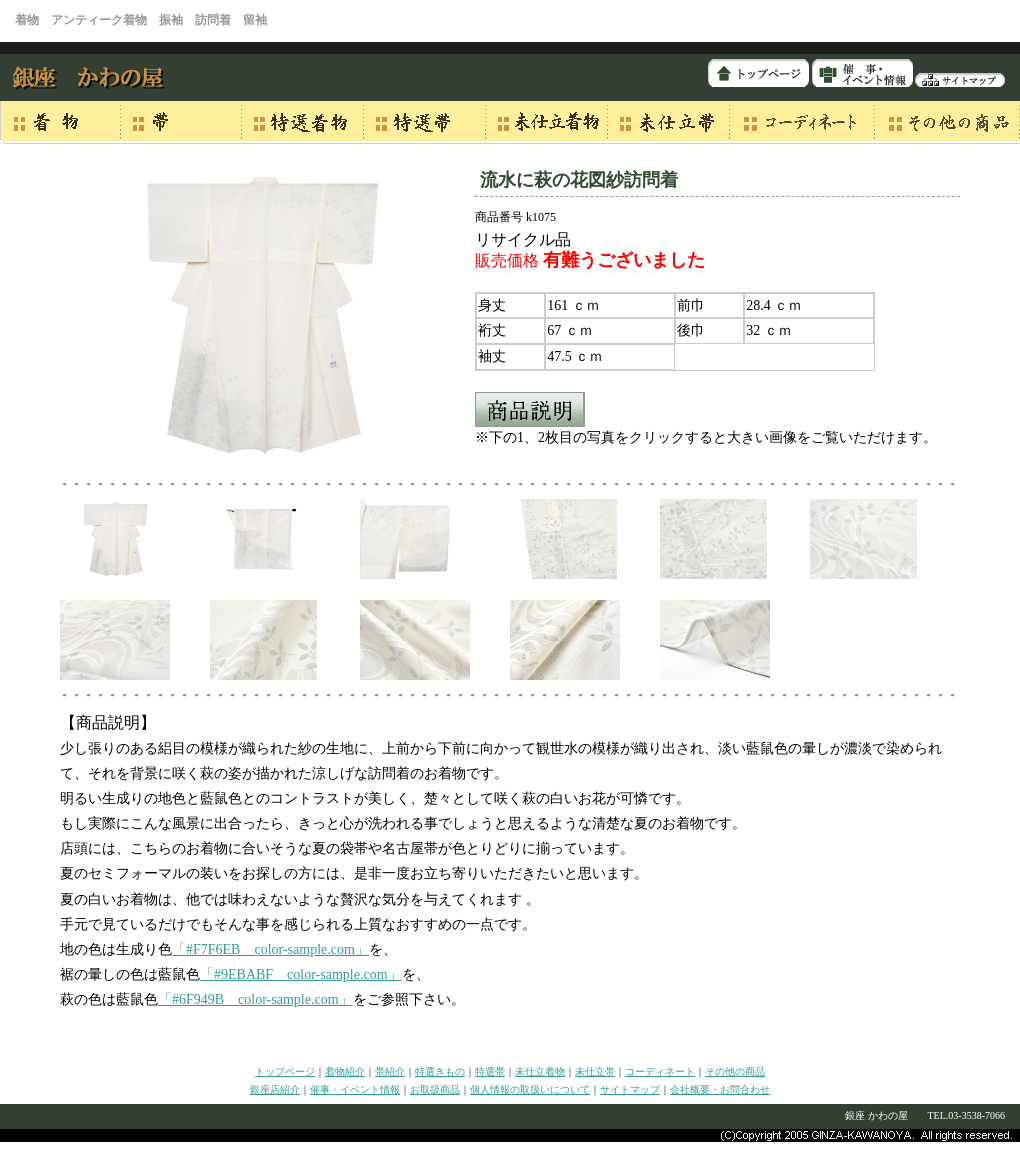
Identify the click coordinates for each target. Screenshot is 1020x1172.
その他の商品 (735, 1071)
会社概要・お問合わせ (720, 1089)
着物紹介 (345, 1071)
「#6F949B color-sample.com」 (255, 999)
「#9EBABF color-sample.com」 (301, 974)
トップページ (285, 1071)
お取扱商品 (435, 1089)
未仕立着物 (540, 1071)
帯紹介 (390, 1071)
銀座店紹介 (275, 1089)
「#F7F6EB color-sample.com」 (270, 949)
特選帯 (490, 1071)
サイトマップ (630, 1089)
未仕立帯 (595, 1071)
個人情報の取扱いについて (530, 1089)
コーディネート (660, 1071)
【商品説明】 (108, 722)
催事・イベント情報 (355, 1089)
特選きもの (440, 1071)
